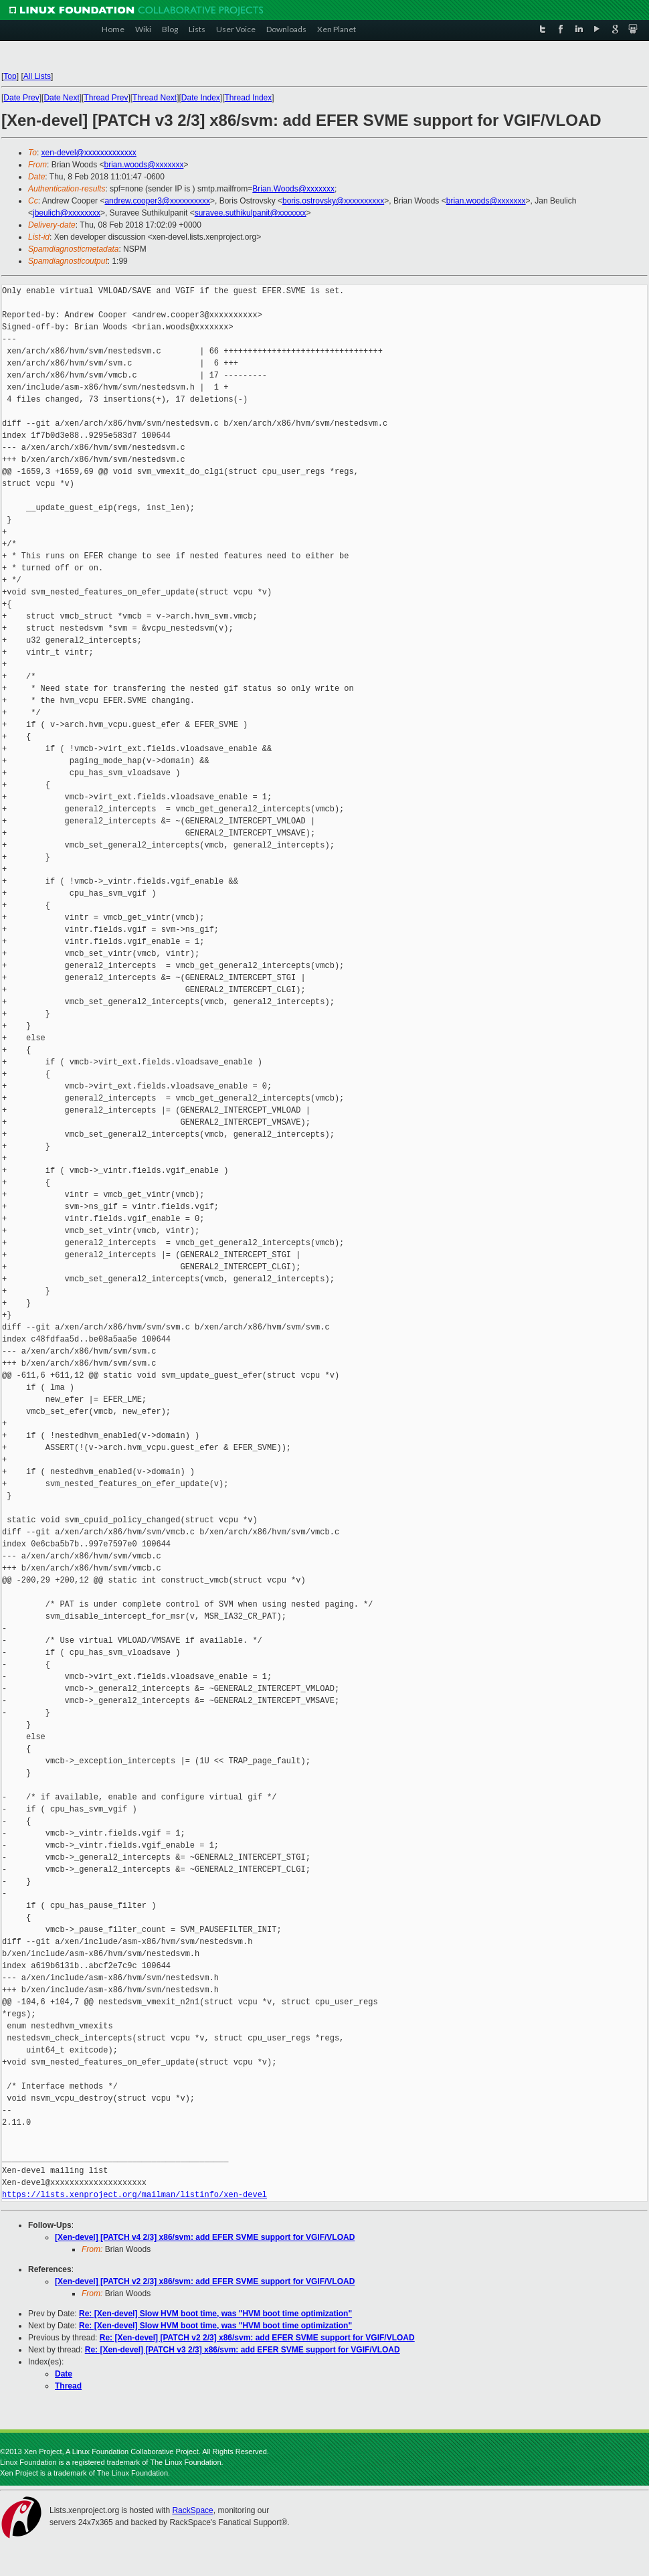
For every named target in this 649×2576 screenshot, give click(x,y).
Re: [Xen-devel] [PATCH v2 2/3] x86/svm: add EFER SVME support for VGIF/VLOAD (257, 2337)
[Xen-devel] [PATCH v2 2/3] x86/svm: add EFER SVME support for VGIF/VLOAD (205, 2281)
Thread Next (154, 97)
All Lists (37, 76)
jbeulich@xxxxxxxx (66, 213)
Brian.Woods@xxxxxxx (293, 188)
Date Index (200, 97)
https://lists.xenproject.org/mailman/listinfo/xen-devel (134, 2194)
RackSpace (192, 2510)
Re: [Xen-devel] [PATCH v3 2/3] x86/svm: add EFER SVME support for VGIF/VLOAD (242, 2349)
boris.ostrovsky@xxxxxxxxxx (333, 201)
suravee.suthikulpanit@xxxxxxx (250, 213)
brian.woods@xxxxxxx (144, 164)
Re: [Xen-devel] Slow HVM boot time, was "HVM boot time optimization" (215, 2313)
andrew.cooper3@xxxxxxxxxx (157, 201)
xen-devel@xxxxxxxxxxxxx (88, 152)
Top (9, 76)
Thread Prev (106, 97)
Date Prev (21, 97)
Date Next (61, 97)
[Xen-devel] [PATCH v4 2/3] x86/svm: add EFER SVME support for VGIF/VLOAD (205, 2237)
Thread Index (248, 97)
